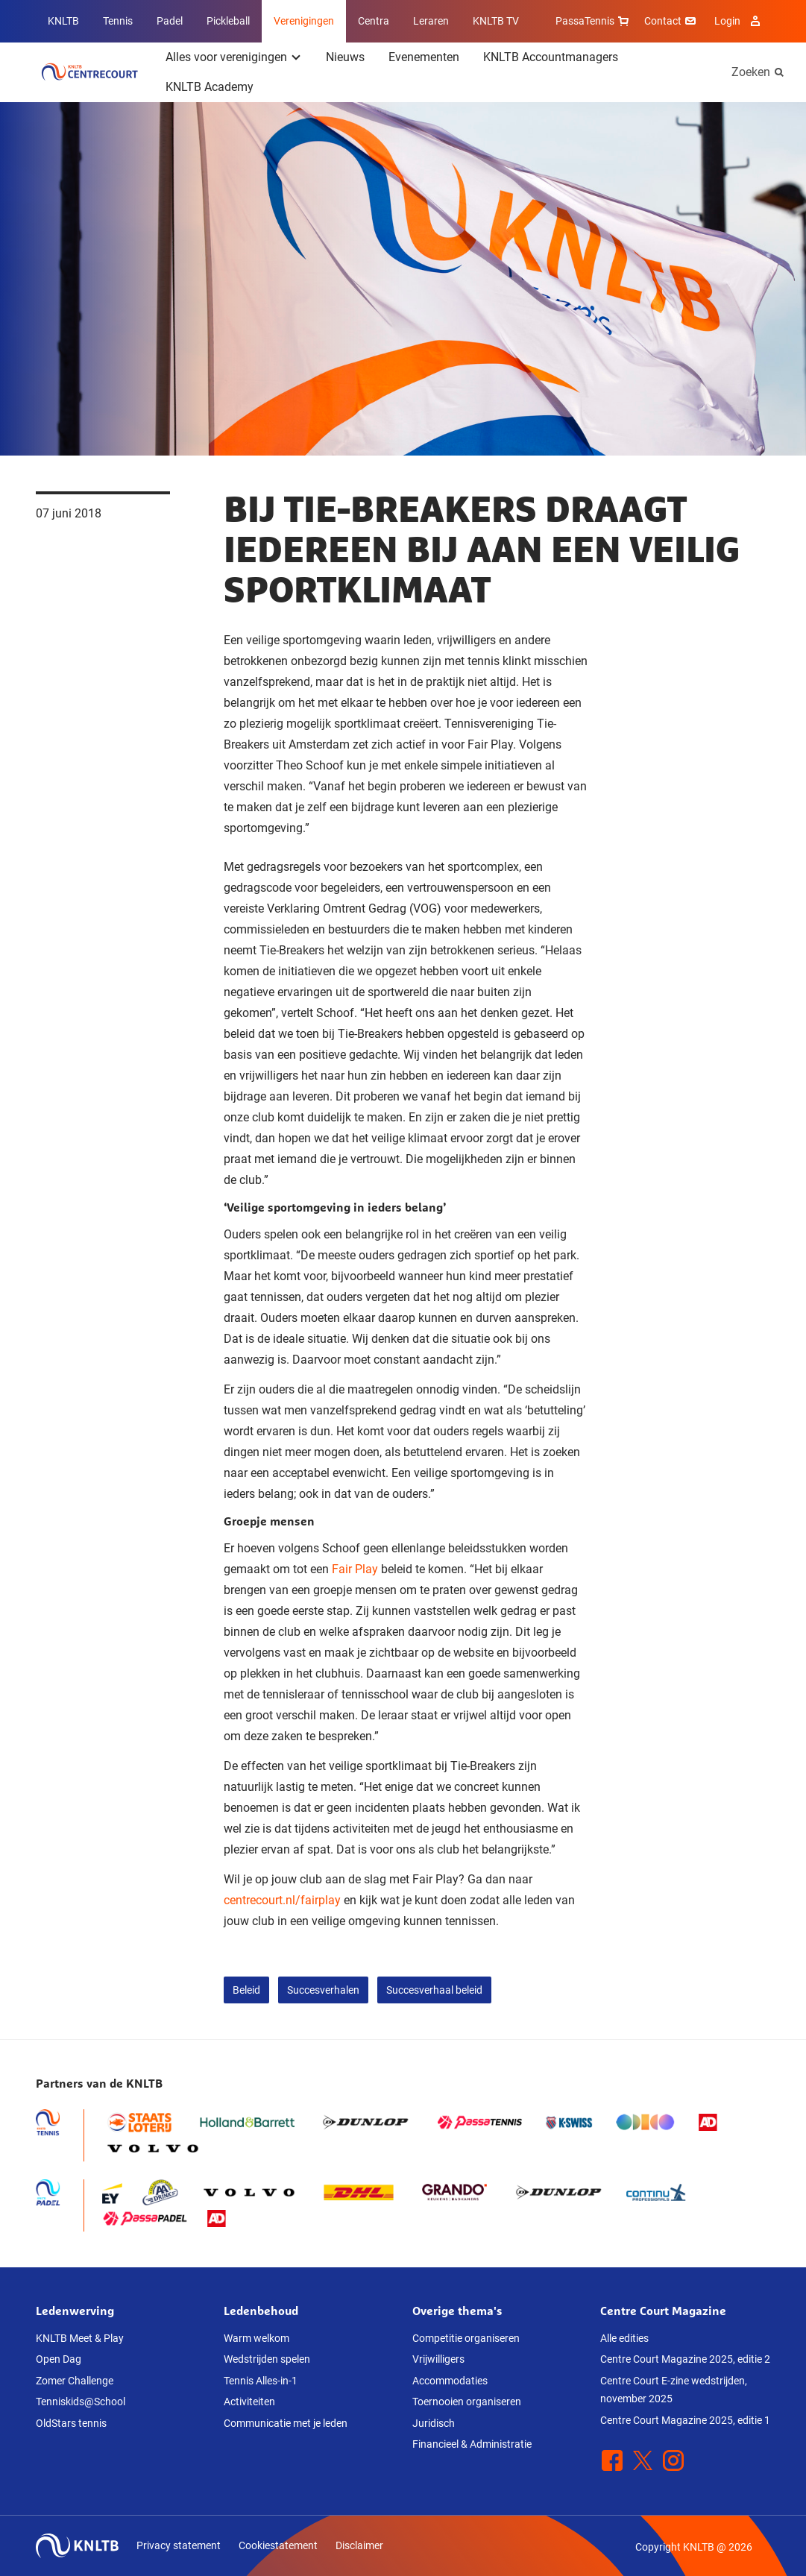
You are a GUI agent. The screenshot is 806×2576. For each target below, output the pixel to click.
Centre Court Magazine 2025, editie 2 (685, 2359)
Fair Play (355, 1569)
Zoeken (750, 72)
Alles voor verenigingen (226, 57)
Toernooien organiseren (466, 2401)
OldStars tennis (71, 2423)
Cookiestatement (278, 2545)
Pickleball (228, 21)
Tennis (118, 21)
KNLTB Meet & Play (80, 2338)
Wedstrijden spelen (267, 2359)
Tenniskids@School (80, 2401)
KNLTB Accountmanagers (550, 57)
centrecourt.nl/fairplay (282, 1900)
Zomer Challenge (74, 2381)
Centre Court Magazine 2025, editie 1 (685, 2420)
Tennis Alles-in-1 (260, 2381)
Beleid (246, 1990)
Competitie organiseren (466, 2338)
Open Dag (58, 2359)
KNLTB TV (496, 21)
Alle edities (624, 2338)
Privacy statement (178, 2545)
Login (739, 21)
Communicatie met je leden (285, 2423)
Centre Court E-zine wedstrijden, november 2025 (673, 2390)
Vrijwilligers (438, 2359)
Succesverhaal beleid (434, 1990)
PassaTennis (593, 21)
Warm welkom (256, 2338)
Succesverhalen (323, 1990)
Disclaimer (359, 2545)
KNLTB (63, 21)
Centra (373, 21)
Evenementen (423, 57)
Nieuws (345, 57)
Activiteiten (249, 2401)
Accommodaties (450, 2381)
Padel (170, 21)
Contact (671, 21)
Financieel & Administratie (472, 2444)
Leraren (431, 21)
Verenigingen (304, 21)
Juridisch (433, 2423)
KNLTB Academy (210, 87)
